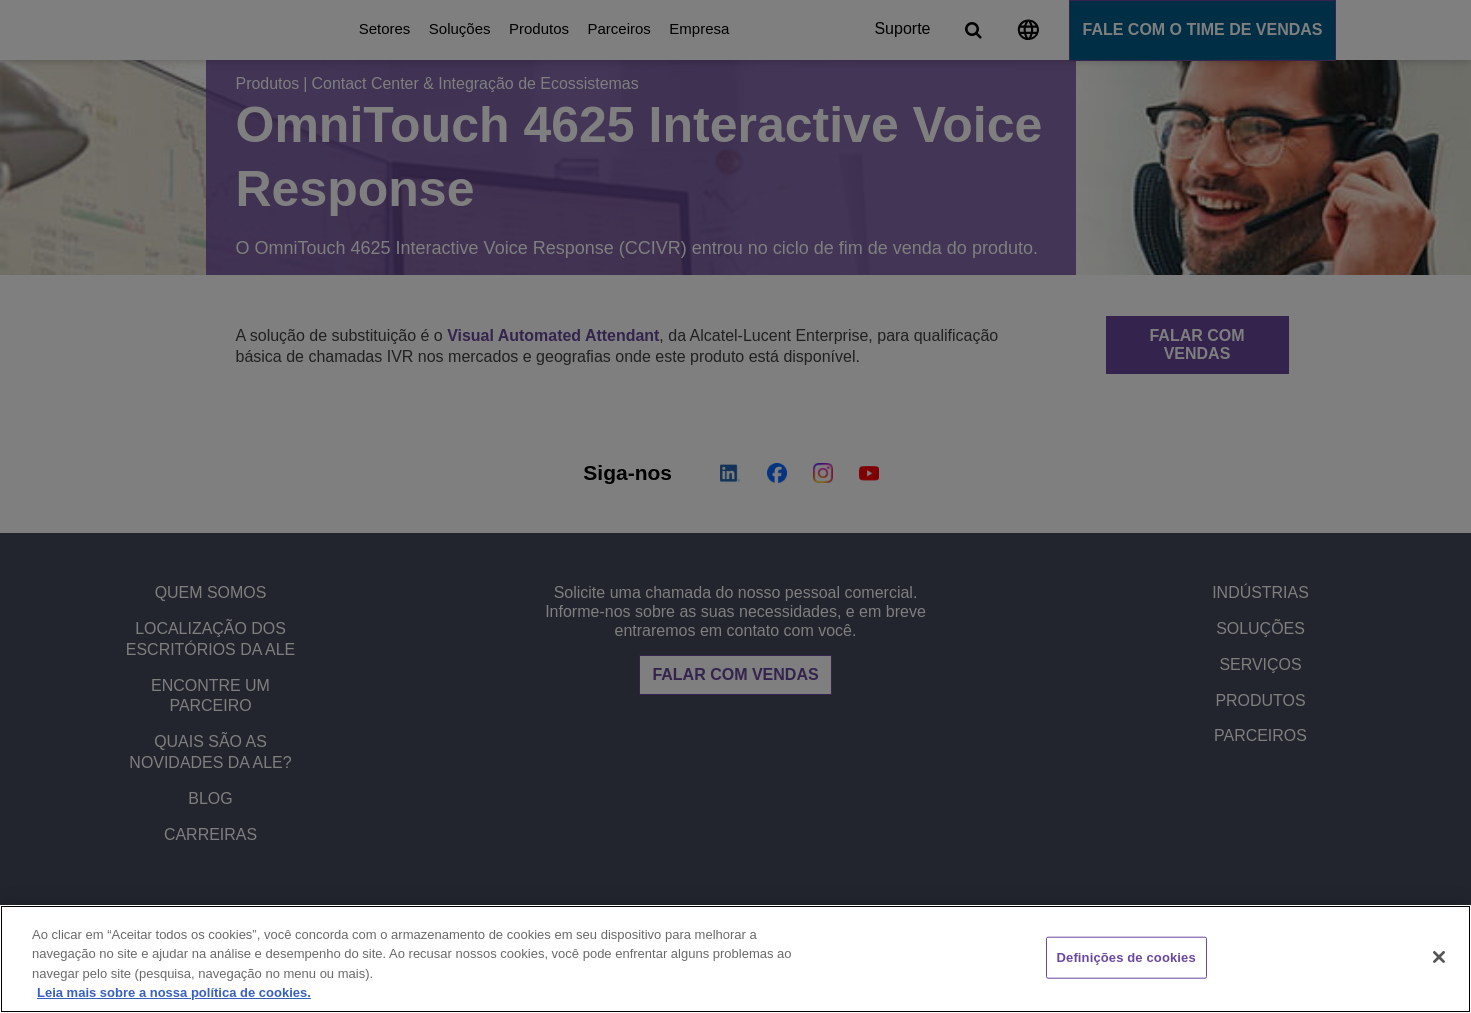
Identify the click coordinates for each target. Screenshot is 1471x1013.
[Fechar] (1439, 957)
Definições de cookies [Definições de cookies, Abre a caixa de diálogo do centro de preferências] (1126, 957)
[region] (735, 959)
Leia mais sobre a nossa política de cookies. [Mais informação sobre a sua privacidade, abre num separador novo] (174, 992)
